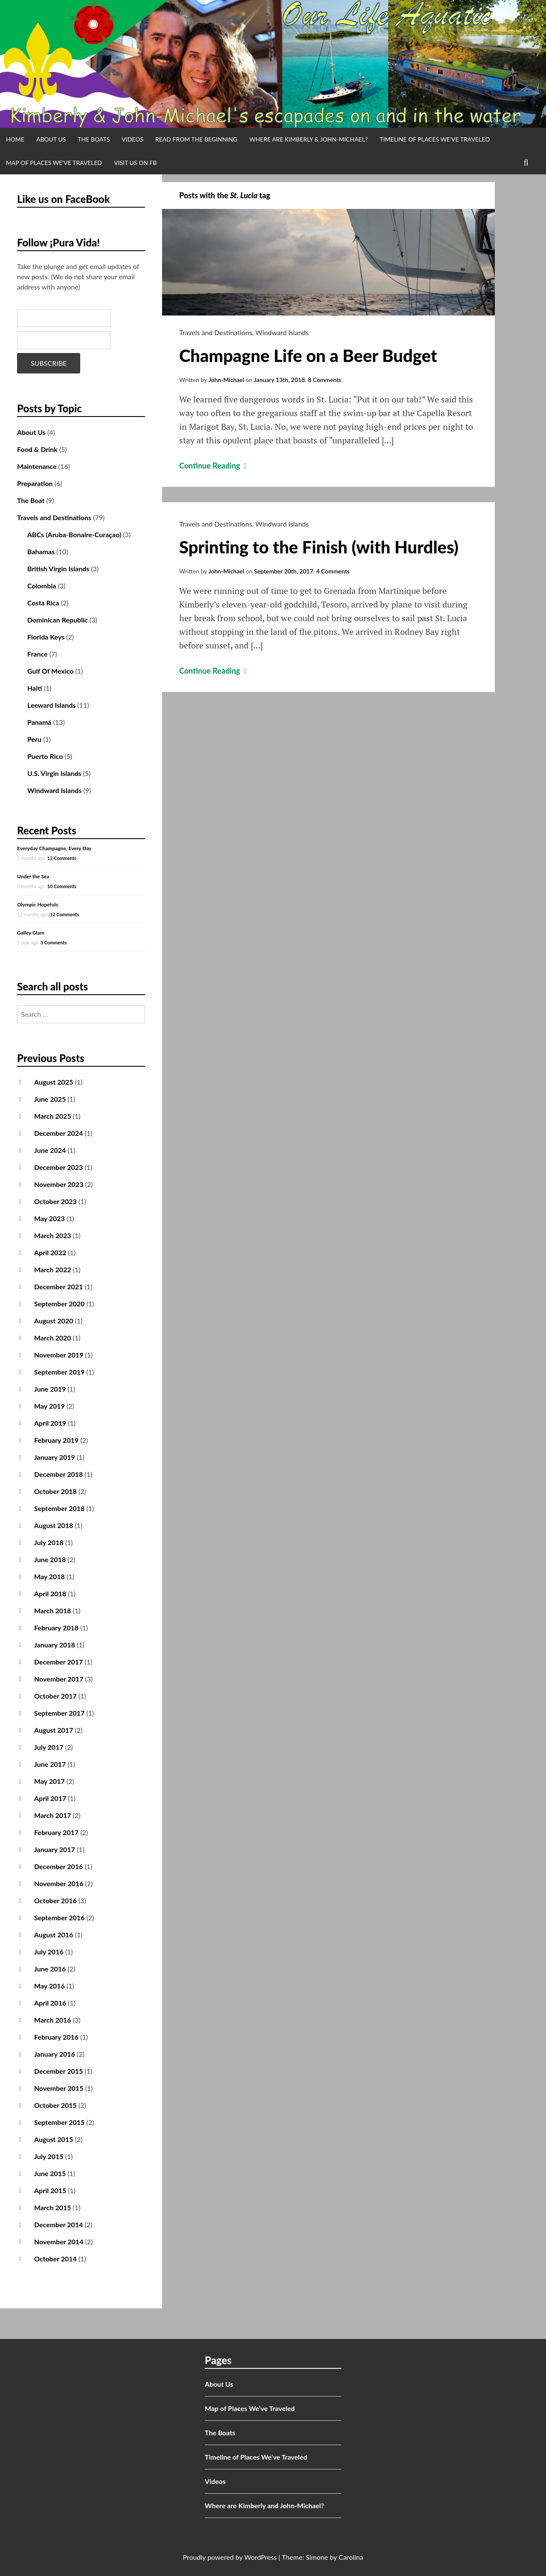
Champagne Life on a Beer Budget (308, 355)
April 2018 (50, 1593)
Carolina (351, 2557)
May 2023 (49, 1218)
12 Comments (61, 858)
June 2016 (50, 1969)
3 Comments (54, 942)
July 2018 (49, 1542)
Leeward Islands (51, 705)
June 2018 (50, 1559)
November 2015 (58, 2088)
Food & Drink (37, 449)
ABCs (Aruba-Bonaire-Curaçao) (74, 534)
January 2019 (54, 1457)
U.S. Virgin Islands (54, 773)
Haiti (34, 688)
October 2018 (55, 1491)
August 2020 (53, 1321)
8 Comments (324, 379)
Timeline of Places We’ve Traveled (435, 139)
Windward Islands (282, 332)
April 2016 (50, 2003)
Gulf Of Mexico (50, 671)
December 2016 (58, 1866)
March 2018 (52, 1610)
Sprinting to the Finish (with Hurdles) (319, 547)
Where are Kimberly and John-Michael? (264, 2505)
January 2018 (54, 1645)
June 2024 (50, 1150)
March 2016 (52, 2020)
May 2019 (49, 1406)
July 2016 (49, 1952)
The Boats (94, 139)
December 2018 (58, 1474)
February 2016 (56, 2037)
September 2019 (59, 1372)
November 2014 (58, 2241)
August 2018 (53, 1525)
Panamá (39, 722)
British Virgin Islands (58, 568)
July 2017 (49, 1747)
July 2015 (49, 2156)
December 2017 (58, 1662)
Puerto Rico (45, 756)
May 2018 (49, 1576)
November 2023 (58, 1184)
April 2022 (50, 1252)
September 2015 (59, 2122)
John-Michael (226, 379)
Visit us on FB (135, 162)
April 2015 (50, 2190)
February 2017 (56, 1832)
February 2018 (56, 1628)
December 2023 (58, 1167)
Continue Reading (214, 465)
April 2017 (50, 1798)
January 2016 (54, 2054)
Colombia (41, 586)
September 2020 (59, 1304)
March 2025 (52, 1116)
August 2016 (53, 1935)
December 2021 (58, 1286)
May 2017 (49, 1781)
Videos (132, 139)
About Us (51, 139)
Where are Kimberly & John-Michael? (308, 139)
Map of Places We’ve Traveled (54, 162)
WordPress (260, 2557)
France (37, 654)
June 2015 (50, 2173)
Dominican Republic (57, 620)
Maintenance (37, 466)
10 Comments (61, 886)
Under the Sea (33, 876)
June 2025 (50, 1099)
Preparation (35, 483)
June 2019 (50, 1389)
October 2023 (55, 1201)
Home (15, 139)
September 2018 (59, 1508)
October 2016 (55, 1900)
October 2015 (55, 2105)
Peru (34, 739)
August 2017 (53, 1730)
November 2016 (58, 1883)
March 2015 (52, 2207)
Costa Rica (43, 603)
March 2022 (52, 1269)
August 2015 (53, 2139)
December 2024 (58, 1133)
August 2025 (53, 1082)
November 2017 (58, 1679)
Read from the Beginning (196, 139)
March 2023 (52, 1235)
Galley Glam (30, 932)
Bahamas (41, 551)
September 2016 (59, 1917)
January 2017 (54, 1849)
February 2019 (56, 1440)
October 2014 (55, 2259)
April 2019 (50, 1423)
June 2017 (50, 1764)
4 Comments (332, 571)
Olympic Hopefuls (37, 904)
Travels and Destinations (215, 332)
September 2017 (59, 1713)
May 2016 (49, 1986)
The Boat (31, 500)
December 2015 (58, 2071)
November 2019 (58, 1355)
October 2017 (55, 1696)
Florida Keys (45, 637)
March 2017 (52, 1815)
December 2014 (58, 2224)
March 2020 (52, 1338)
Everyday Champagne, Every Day (54, 848)
